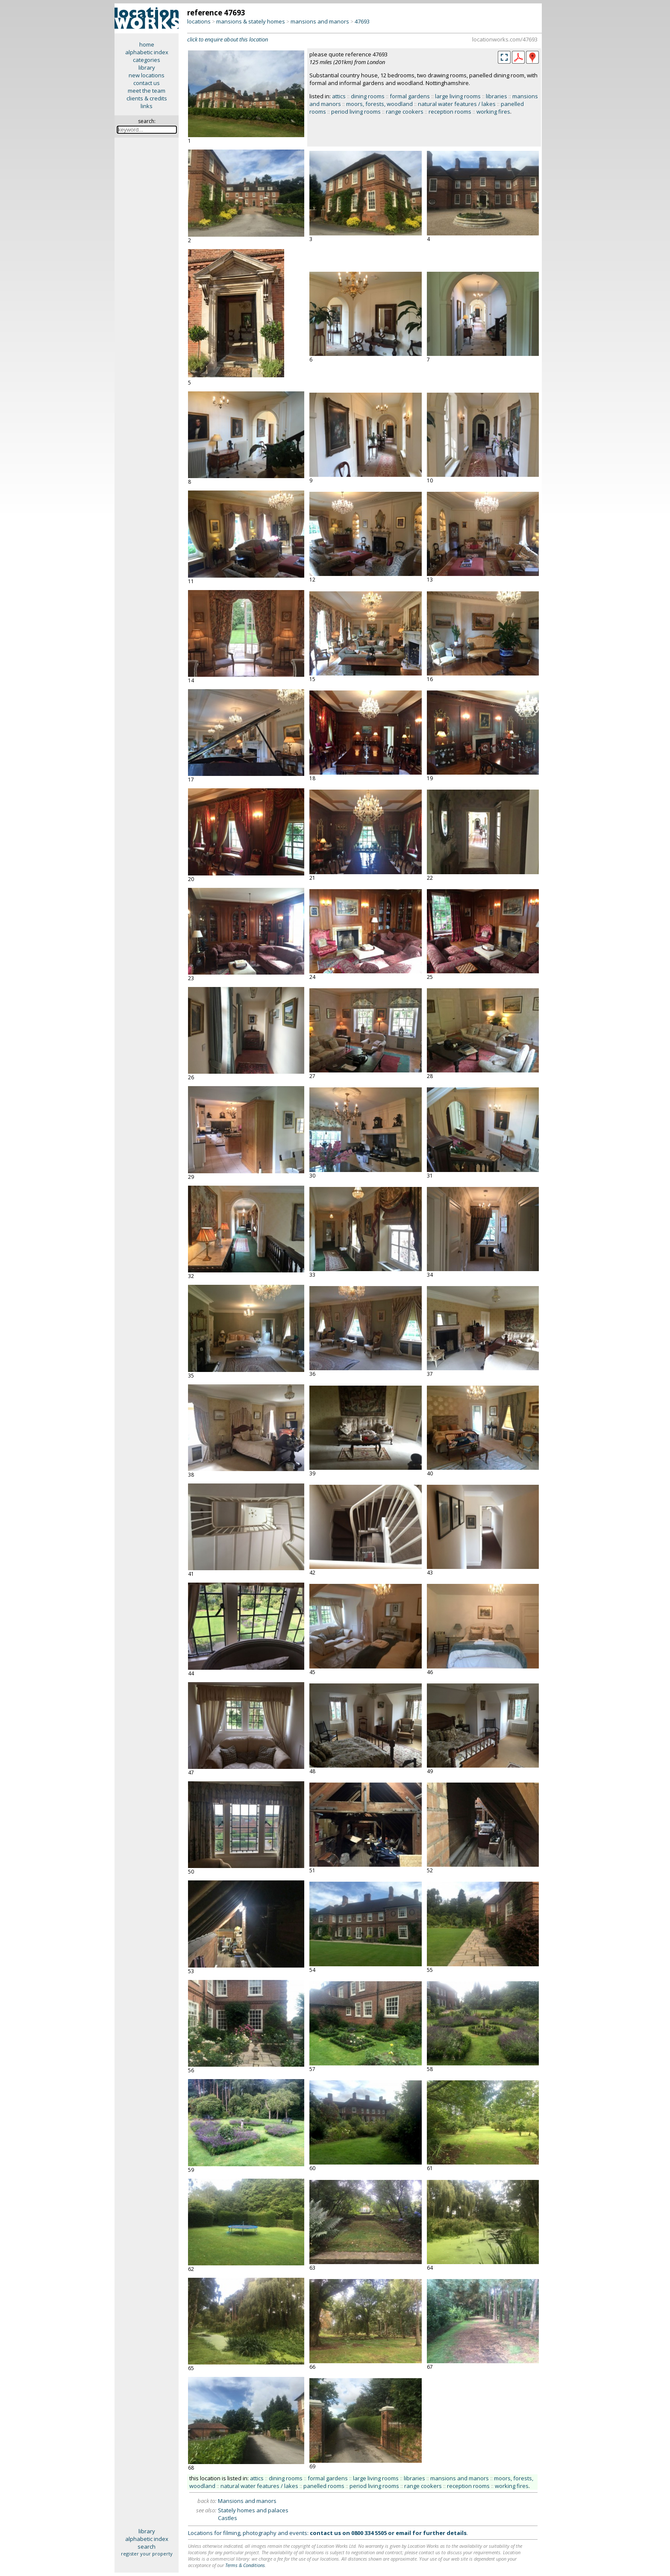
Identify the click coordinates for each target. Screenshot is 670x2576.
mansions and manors (320, 21)
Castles (227, 2518)
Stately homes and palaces (253, 2510)
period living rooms (356, 111)
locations (199, 21)
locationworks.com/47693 (505, 39)
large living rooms (458, 96)
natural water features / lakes (457, 104)
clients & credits (146, 98)
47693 (362, 21)
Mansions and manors (247, 2501)
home (146, 44)
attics (339, 96)
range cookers (404, 111)
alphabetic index (146, 52)
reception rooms (450, 111)
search (147, 2546)
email (403, 2533)
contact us (146, 83)
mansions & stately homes (250, 21)
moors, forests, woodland (379, 104)
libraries (496, 96)
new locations (147, 75)
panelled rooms (323, 2486)
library (146, 67)
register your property (147, 2553)
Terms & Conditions (245, 2565)
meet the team (146, 90)
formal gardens (410, 96)
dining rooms (368, 96)
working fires (493, 111)
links (147, 106)
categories (146, 60)
